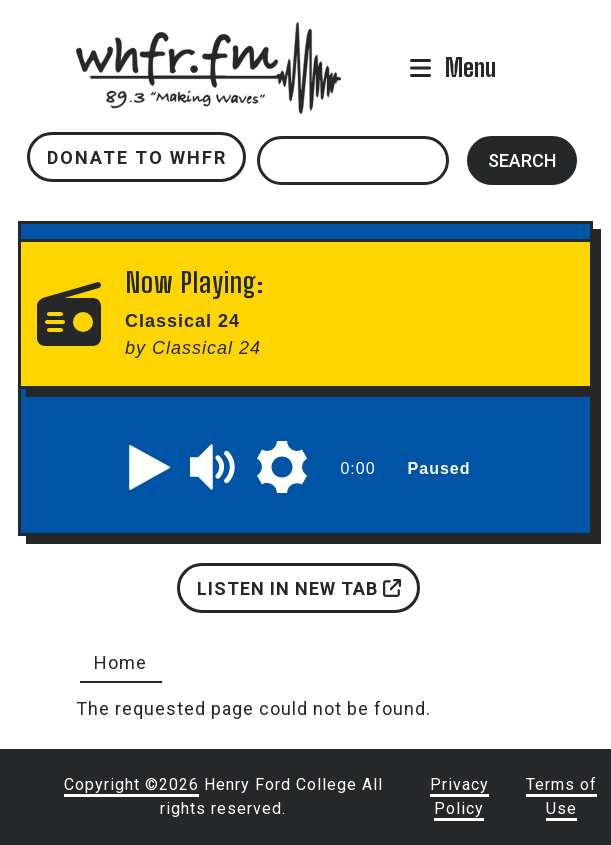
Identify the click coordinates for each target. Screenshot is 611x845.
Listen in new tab (299, 588)
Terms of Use (561, 796)
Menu (470, 67)
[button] (150, 467)
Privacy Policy (459, 796)
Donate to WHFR (137, 157)
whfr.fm (209, 35)
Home (120, 662)
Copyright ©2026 (131, 784)
